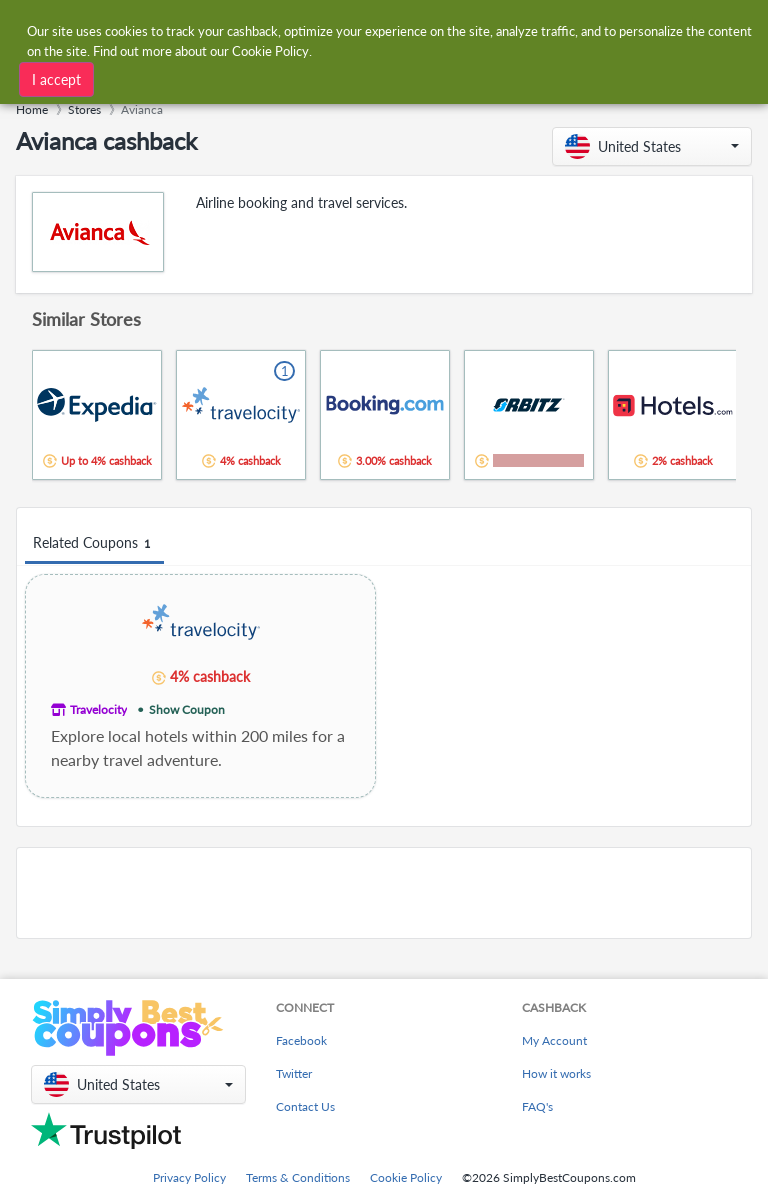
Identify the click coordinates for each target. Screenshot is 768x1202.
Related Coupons (94, 543)
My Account (554, 1040)
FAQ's (537, 1106)
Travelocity (98, 709)
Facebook (301, 1040)
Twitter (294, 1073)
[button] (652, 146)
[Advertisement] (384, 893)
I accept (56, 79)
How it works (556, 1073)
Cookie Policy (406, 1177)
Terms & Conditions (298, 1177)
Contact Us (305, 1106)
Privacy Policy (189, 1177)
